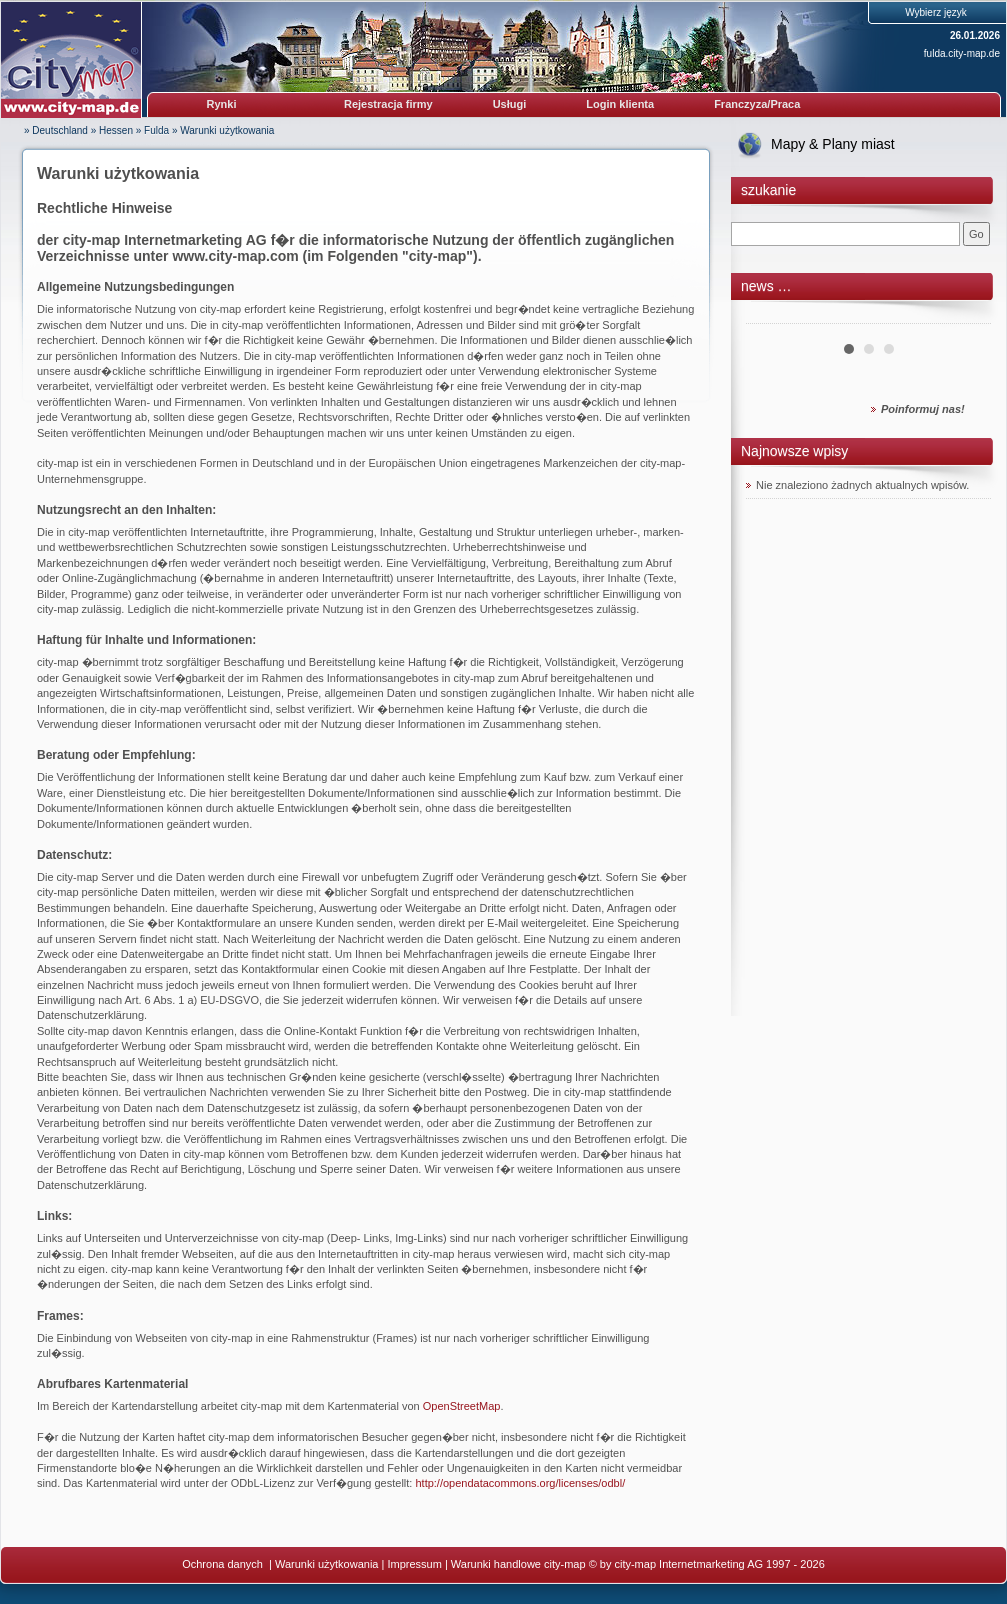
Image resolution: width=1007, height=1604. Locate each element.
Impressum (414, 1564)
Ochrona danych (224, 1564)
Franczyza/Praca (757, 104)
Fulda (156, 130)
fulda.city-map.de (962, 53)
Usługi (510, 104)
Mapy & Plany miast (833, 144)
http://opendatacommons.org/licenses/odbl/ (520, 1483)
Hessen (116, 130)
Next (965, 316)
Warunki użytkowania (227, 130)
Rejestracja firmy (388, 104)
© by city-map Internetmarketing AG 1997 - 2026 (707, 1564)
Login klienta (620, 104)
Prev (772, 316)
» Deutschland (56, 130)
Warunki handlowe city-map (518, 1564)
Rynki (222, 104)
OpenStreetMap (462, 1406)
